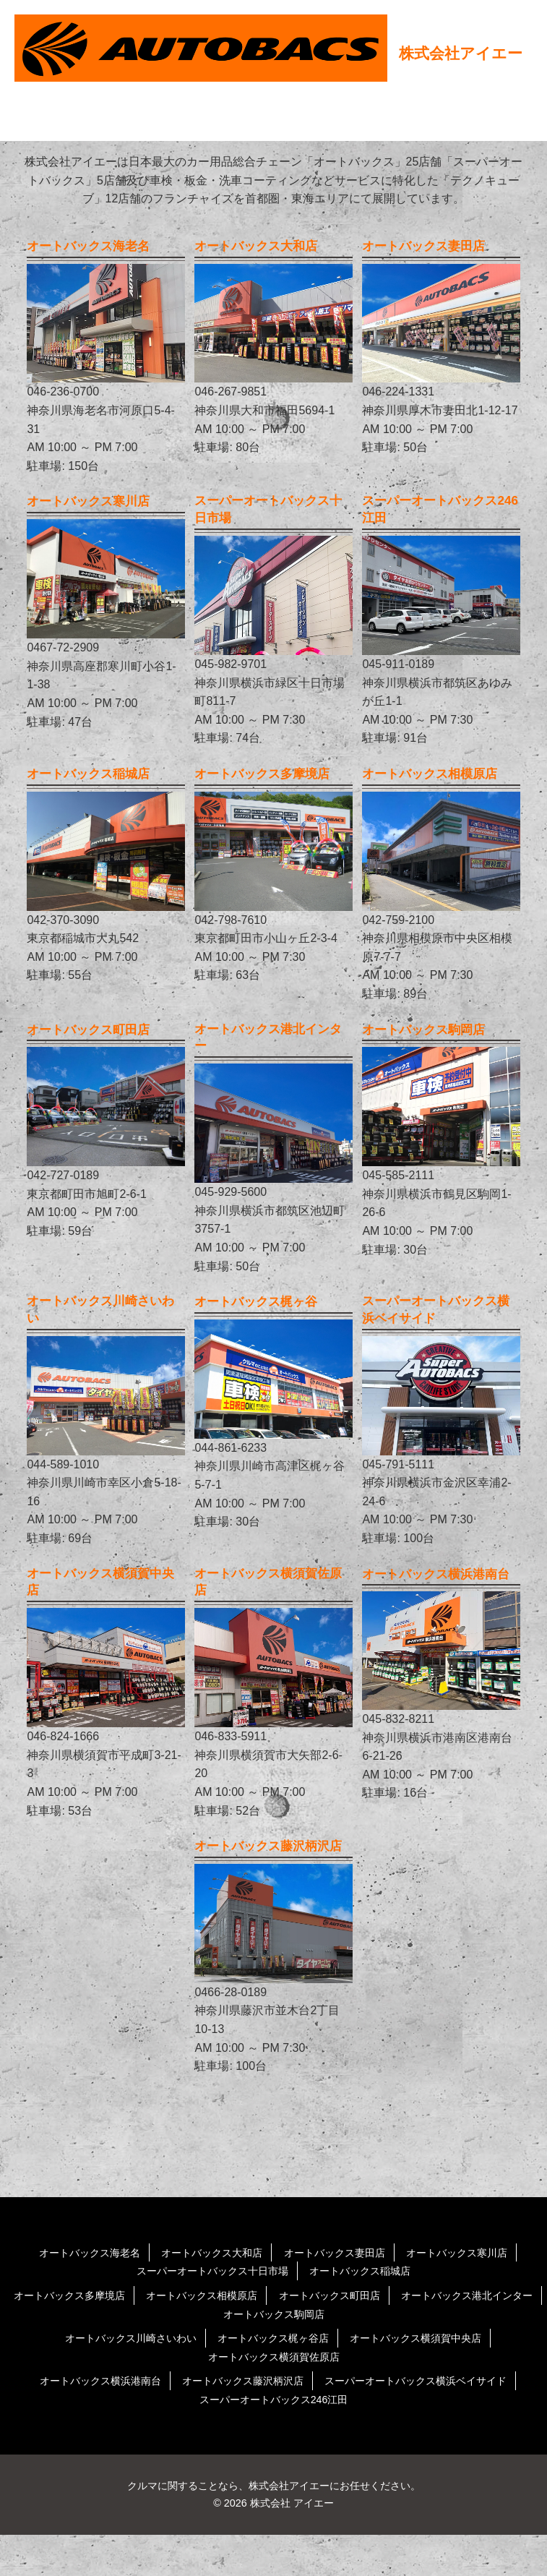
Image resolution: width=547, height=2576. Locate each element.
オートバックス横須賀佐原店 (274, 2398)
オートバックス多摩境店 (130, 2336)
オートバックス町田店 (421, 2336)
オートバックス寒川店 (478, 2294)
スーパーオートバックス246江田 (273, 2440)
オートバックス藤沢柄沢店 (238, 2421)
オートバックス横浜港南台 (78, 2421)
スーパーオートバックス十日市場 (205, 2312)
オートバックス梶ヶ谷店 (273, 2379)
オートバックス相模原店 (279, 2336)
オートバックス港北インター (205, 2355)
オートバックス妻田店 (342, 2294)
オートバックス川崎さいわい (113, 2379)
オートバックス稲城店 (370, 2312)
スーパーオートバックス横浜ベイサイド (433, 2421)
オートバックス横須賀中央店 (433, 2379)
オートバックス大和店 (204, 2294)
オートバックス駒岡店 (359, 2355)
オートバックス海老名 (68, 2294)
